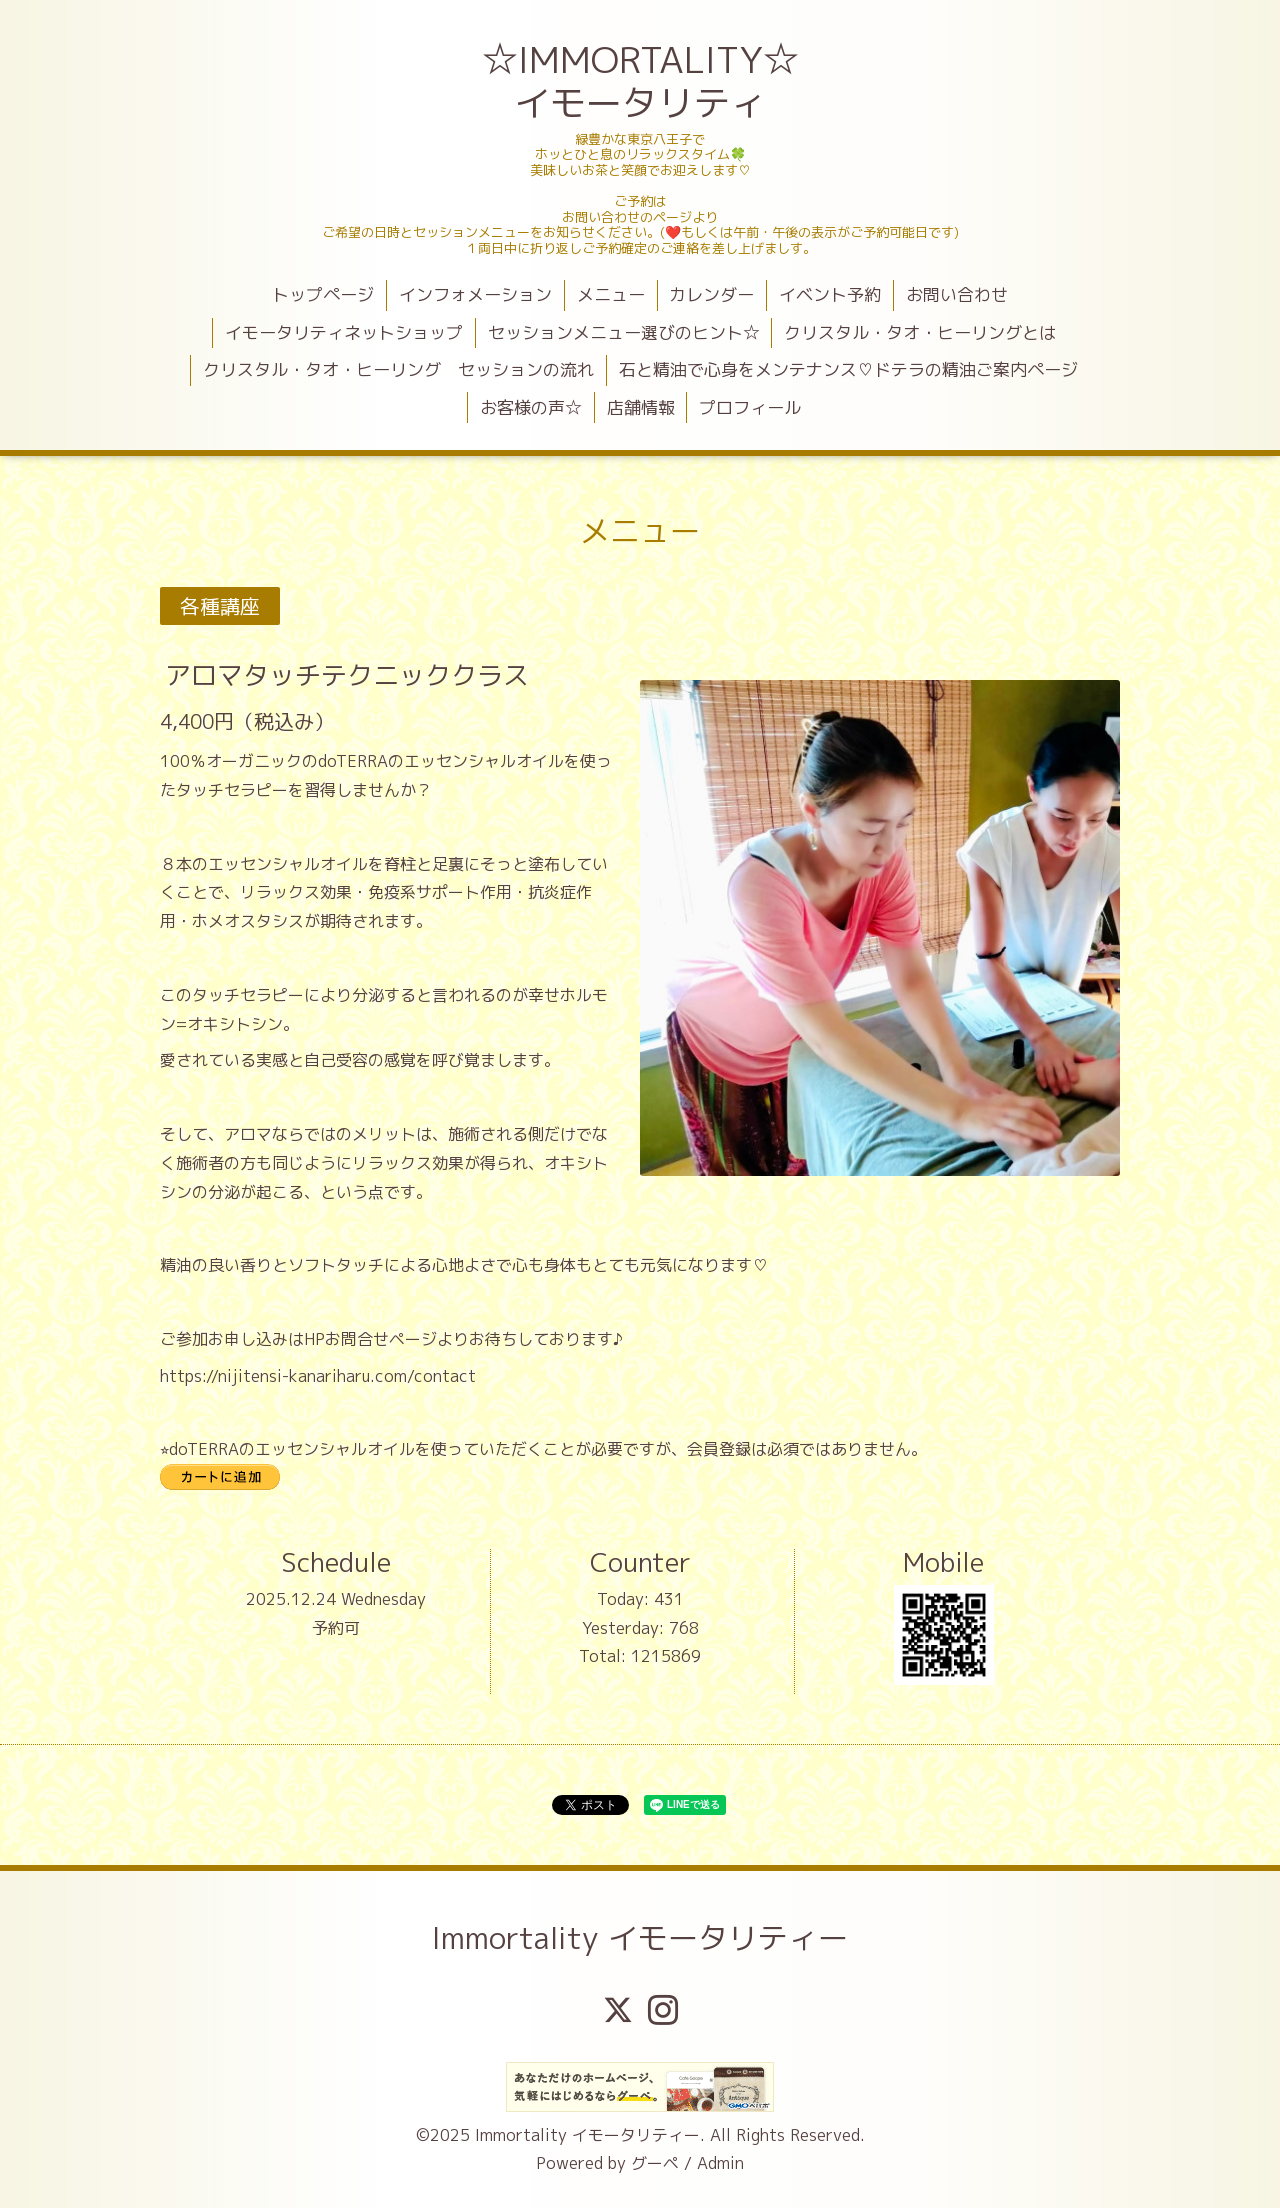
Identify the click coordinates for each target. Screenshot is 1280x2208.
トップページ (323, 294)
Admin (720, 2163)
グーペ (655, 2163)
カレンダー (711, 294)
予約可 (336, 1628)
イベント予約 (830, 294)
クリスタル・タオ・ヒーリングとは (920, 332)
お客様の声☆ (531, 407)
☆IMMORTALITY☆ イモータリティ (642, 81)
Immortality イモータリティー (640, 1938)
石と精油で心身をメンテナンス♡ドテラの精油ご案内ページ (848, 369)
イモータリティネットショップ (344, 332)
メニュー (611, 294)
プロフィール (750, 407)
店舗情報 (641, 407)
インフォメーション (475, 294)
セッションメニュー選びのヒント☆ (624, 332)
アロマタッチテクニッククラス (347, 675)
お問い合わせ (957, 294)
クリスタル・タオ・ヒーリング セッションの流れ (398, 369)
